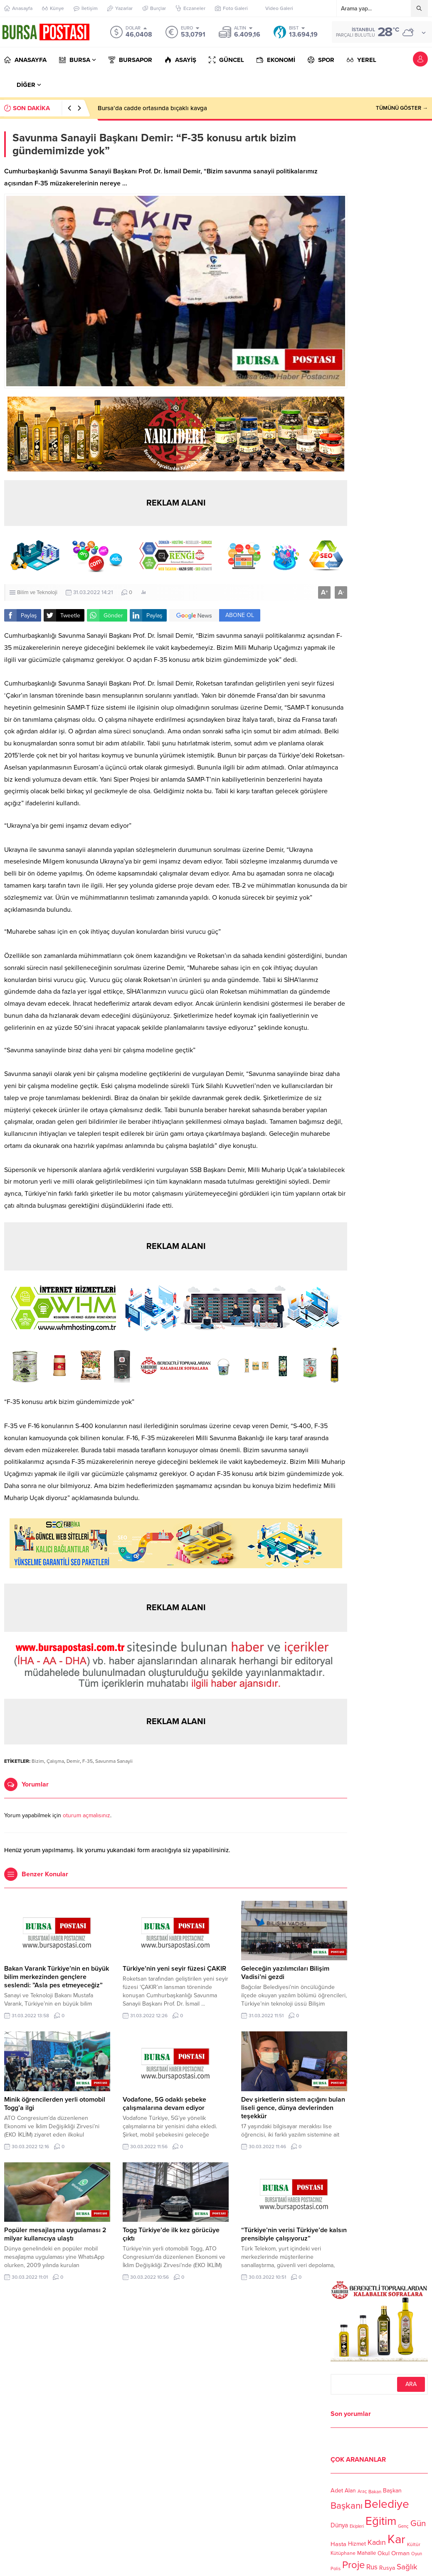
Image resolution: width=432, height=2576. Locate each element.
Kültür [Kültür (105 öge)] (413, 2544)
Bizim (38, 1761)
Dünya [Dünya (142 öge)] (339, 2525)
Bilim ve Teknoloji (37, 592)
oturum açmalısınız (86, 1815)
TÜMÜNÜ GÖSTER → (402, 108)
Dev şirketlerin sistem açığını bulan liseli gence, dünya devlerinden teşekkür (293, 2107)
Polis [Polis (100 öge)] (336, 2568)
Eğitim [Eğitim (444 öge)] (380, 2521)
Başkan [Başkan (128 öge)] (392, 2490)
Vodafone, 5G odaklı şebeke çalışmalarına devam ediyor (164, 2103)
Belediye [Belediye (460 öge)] (386, 2504)
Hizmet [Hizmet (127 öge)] (357, 2543)
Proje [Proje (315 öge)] (353, 2565)
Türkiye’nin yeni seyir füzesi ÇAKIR (174, 1968)
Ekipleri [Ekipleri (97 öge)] (357, 2526)
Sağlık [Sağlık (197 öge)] (407, 2566)
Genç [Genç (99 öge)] (403, 2526)
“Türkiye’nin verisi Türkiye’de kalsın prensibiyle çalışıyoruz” (294, 2234)
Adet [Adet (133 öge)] (337, 2490)
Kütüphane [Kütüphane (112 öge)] (343, 2553)
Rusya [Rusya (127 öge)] (387, 2567)
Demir (73, 1761)
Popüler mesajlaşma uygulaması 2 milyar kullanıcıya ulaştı (55, 2234)
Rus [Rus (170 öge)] (372, 2567)
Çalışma (55, 1761)
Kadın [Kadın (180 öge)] (377, 2542)
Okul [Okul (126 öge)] (384, 2552)
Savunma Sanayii (114, 1761)
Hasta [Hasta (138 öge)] (338, 2544)
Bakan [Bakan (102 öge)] (374, 2492)
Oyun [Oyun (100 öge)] (416, 2553)
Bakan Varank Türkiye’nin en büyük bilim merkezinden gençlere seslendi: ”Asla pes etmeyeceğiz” (56, 1976)
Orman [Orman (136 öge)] (400, 2553)
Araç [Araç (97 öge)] (362, 2492)
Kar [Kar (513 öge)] (396, 2539)
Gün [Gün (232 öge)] (418, 2523)
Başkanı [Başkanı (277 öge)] (347, 2505)
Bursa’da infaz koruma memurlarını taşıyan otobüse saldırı (178, 108)
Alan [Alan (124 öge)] (350, 2490)
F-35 (87, 1761)
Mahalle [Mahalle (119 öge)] (366, 2553)
